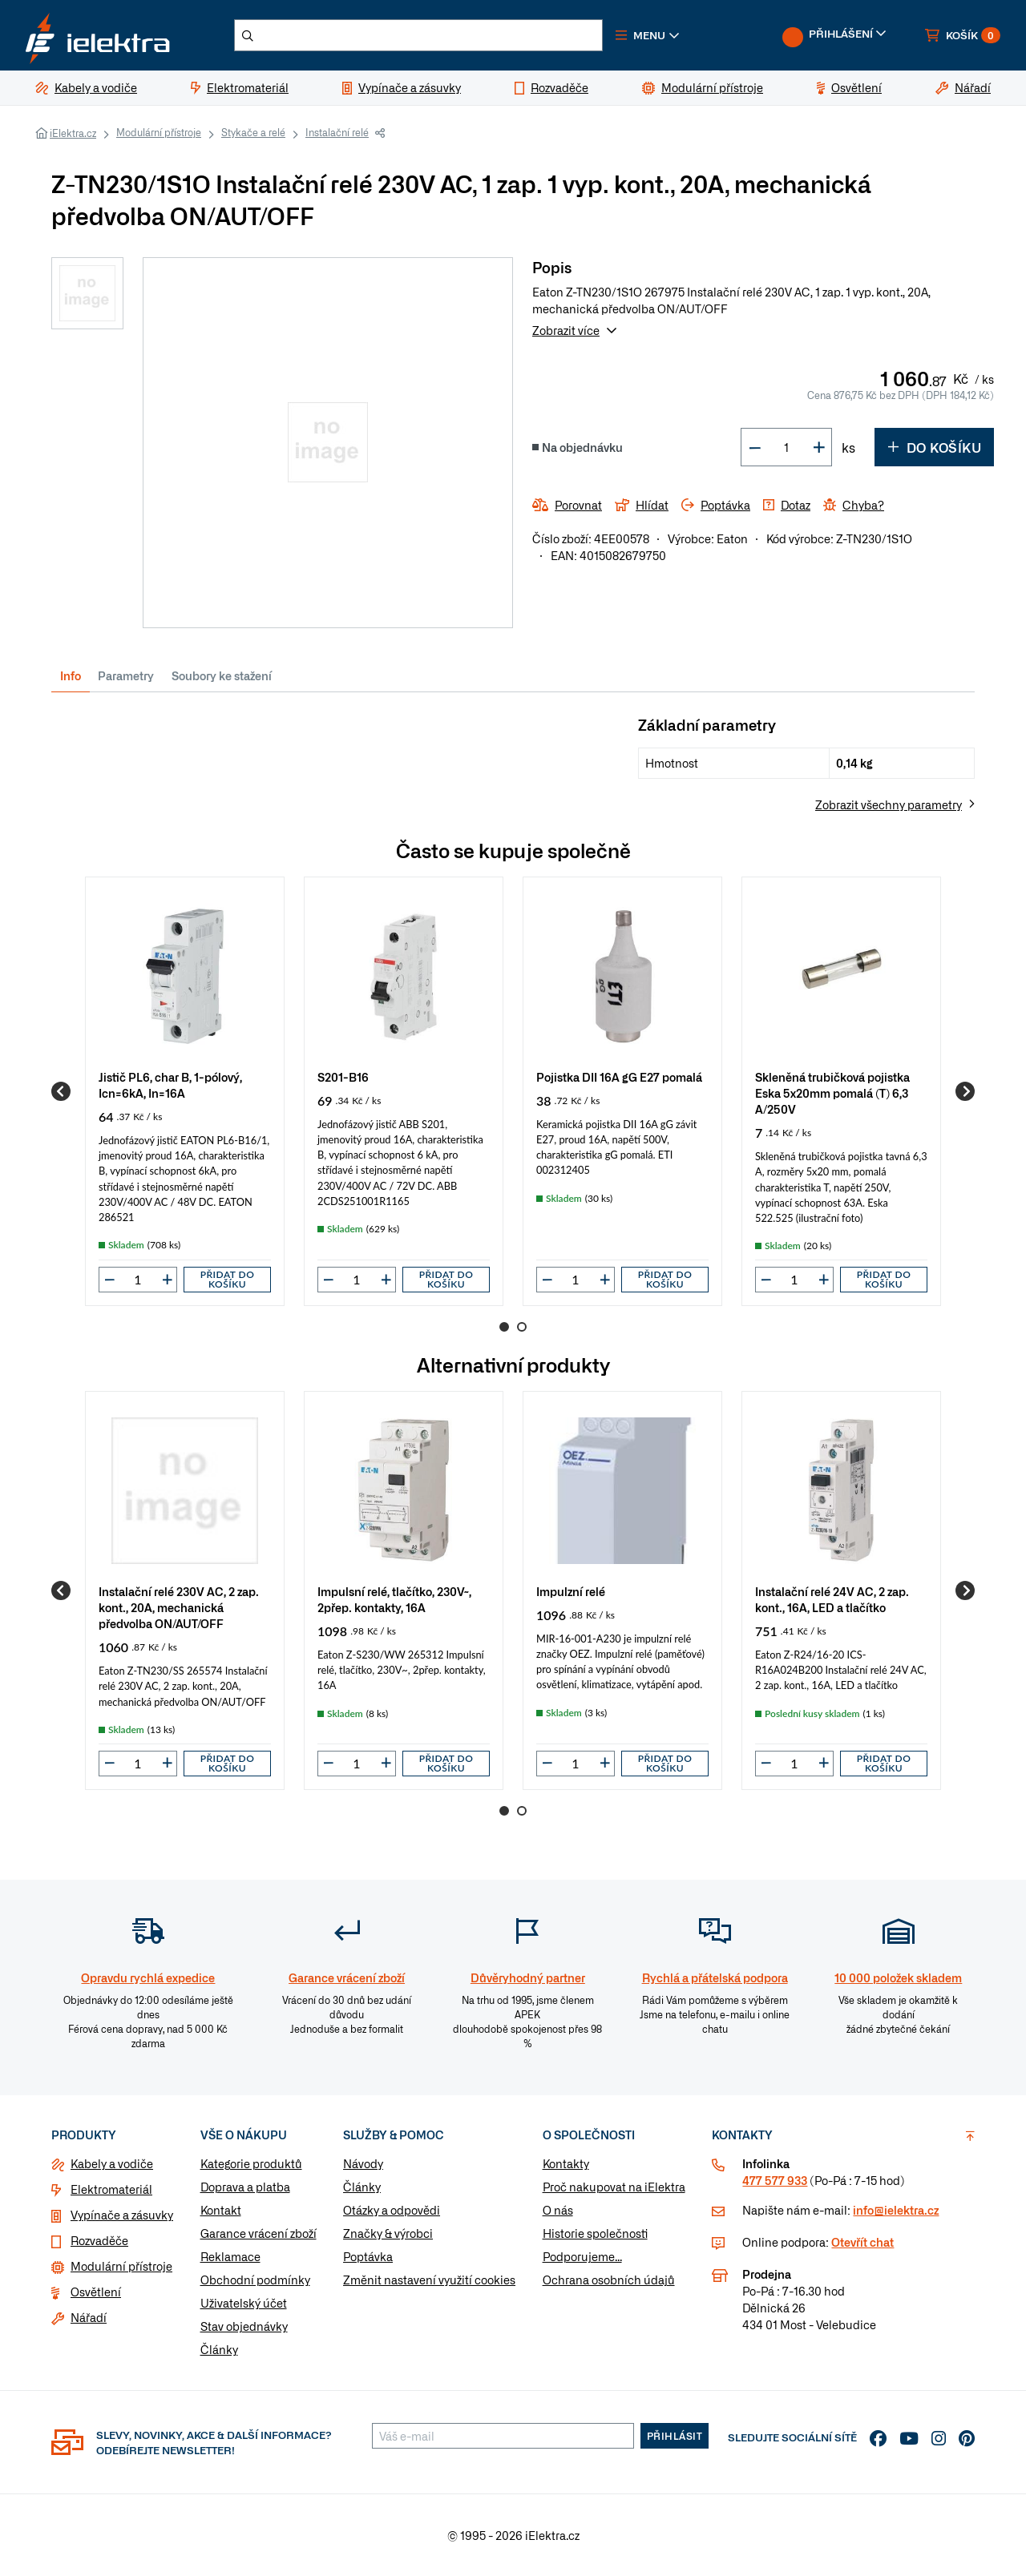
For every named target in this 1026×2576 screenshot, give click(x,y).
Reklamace (230, 2256)
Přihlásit (675, 2435)
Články (219, 2349)
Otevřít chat (862, 2241)
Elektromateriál (111, 2189)
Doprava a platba (245, 2186)
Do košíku (934, 447)
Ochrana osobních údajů (609, 2279)
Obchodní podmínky (255, 2279)
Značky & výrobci (388, 2233)
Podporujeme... (582, 2256)
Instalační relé (337, 132)
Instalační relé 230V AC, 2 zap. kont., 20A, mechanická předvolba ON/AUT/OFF (179, 1607)
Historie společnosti (595, 2233)
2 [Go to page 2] (522, 1327)
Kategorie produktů (251, 2163)
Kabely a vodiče (112, 2163)
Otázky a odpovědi (391, 2209)
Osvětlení (96, 2291)
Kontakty (566, 2163)
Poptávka (368, 2256)
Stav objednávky (244, 2326)
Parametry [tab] (126, 675)
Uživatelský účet (243, 2302)
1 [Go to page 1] (504, 1327)
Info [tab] (70, 675)
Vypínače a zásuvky (122, 2214)
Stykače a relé (253, 132)
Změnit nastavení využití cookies (429, 2279)
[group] (184, 1091)
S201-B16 (343, 1076)
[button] (648, 35)
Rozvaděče (99, 2240)
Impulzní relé (570, 1591)
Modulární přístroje (158, 132)
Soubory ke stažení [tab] (222, 675)
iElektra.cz (73, 133)
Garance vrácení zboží (258, 2233)
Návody (363, 2163)
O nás (558, 2209)
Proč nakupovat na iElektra (614, 2186)
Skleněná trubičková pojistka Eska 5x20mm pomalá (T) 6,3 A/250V (832, 1092)
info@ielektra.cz (896, 2209)
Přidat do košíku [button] (227, 1279)
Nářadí (89, 2317)
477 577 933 (774, 2180)
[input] (138, 1280)
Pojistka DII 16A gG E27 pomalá (619, 1076)
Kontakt (220, 2209)
